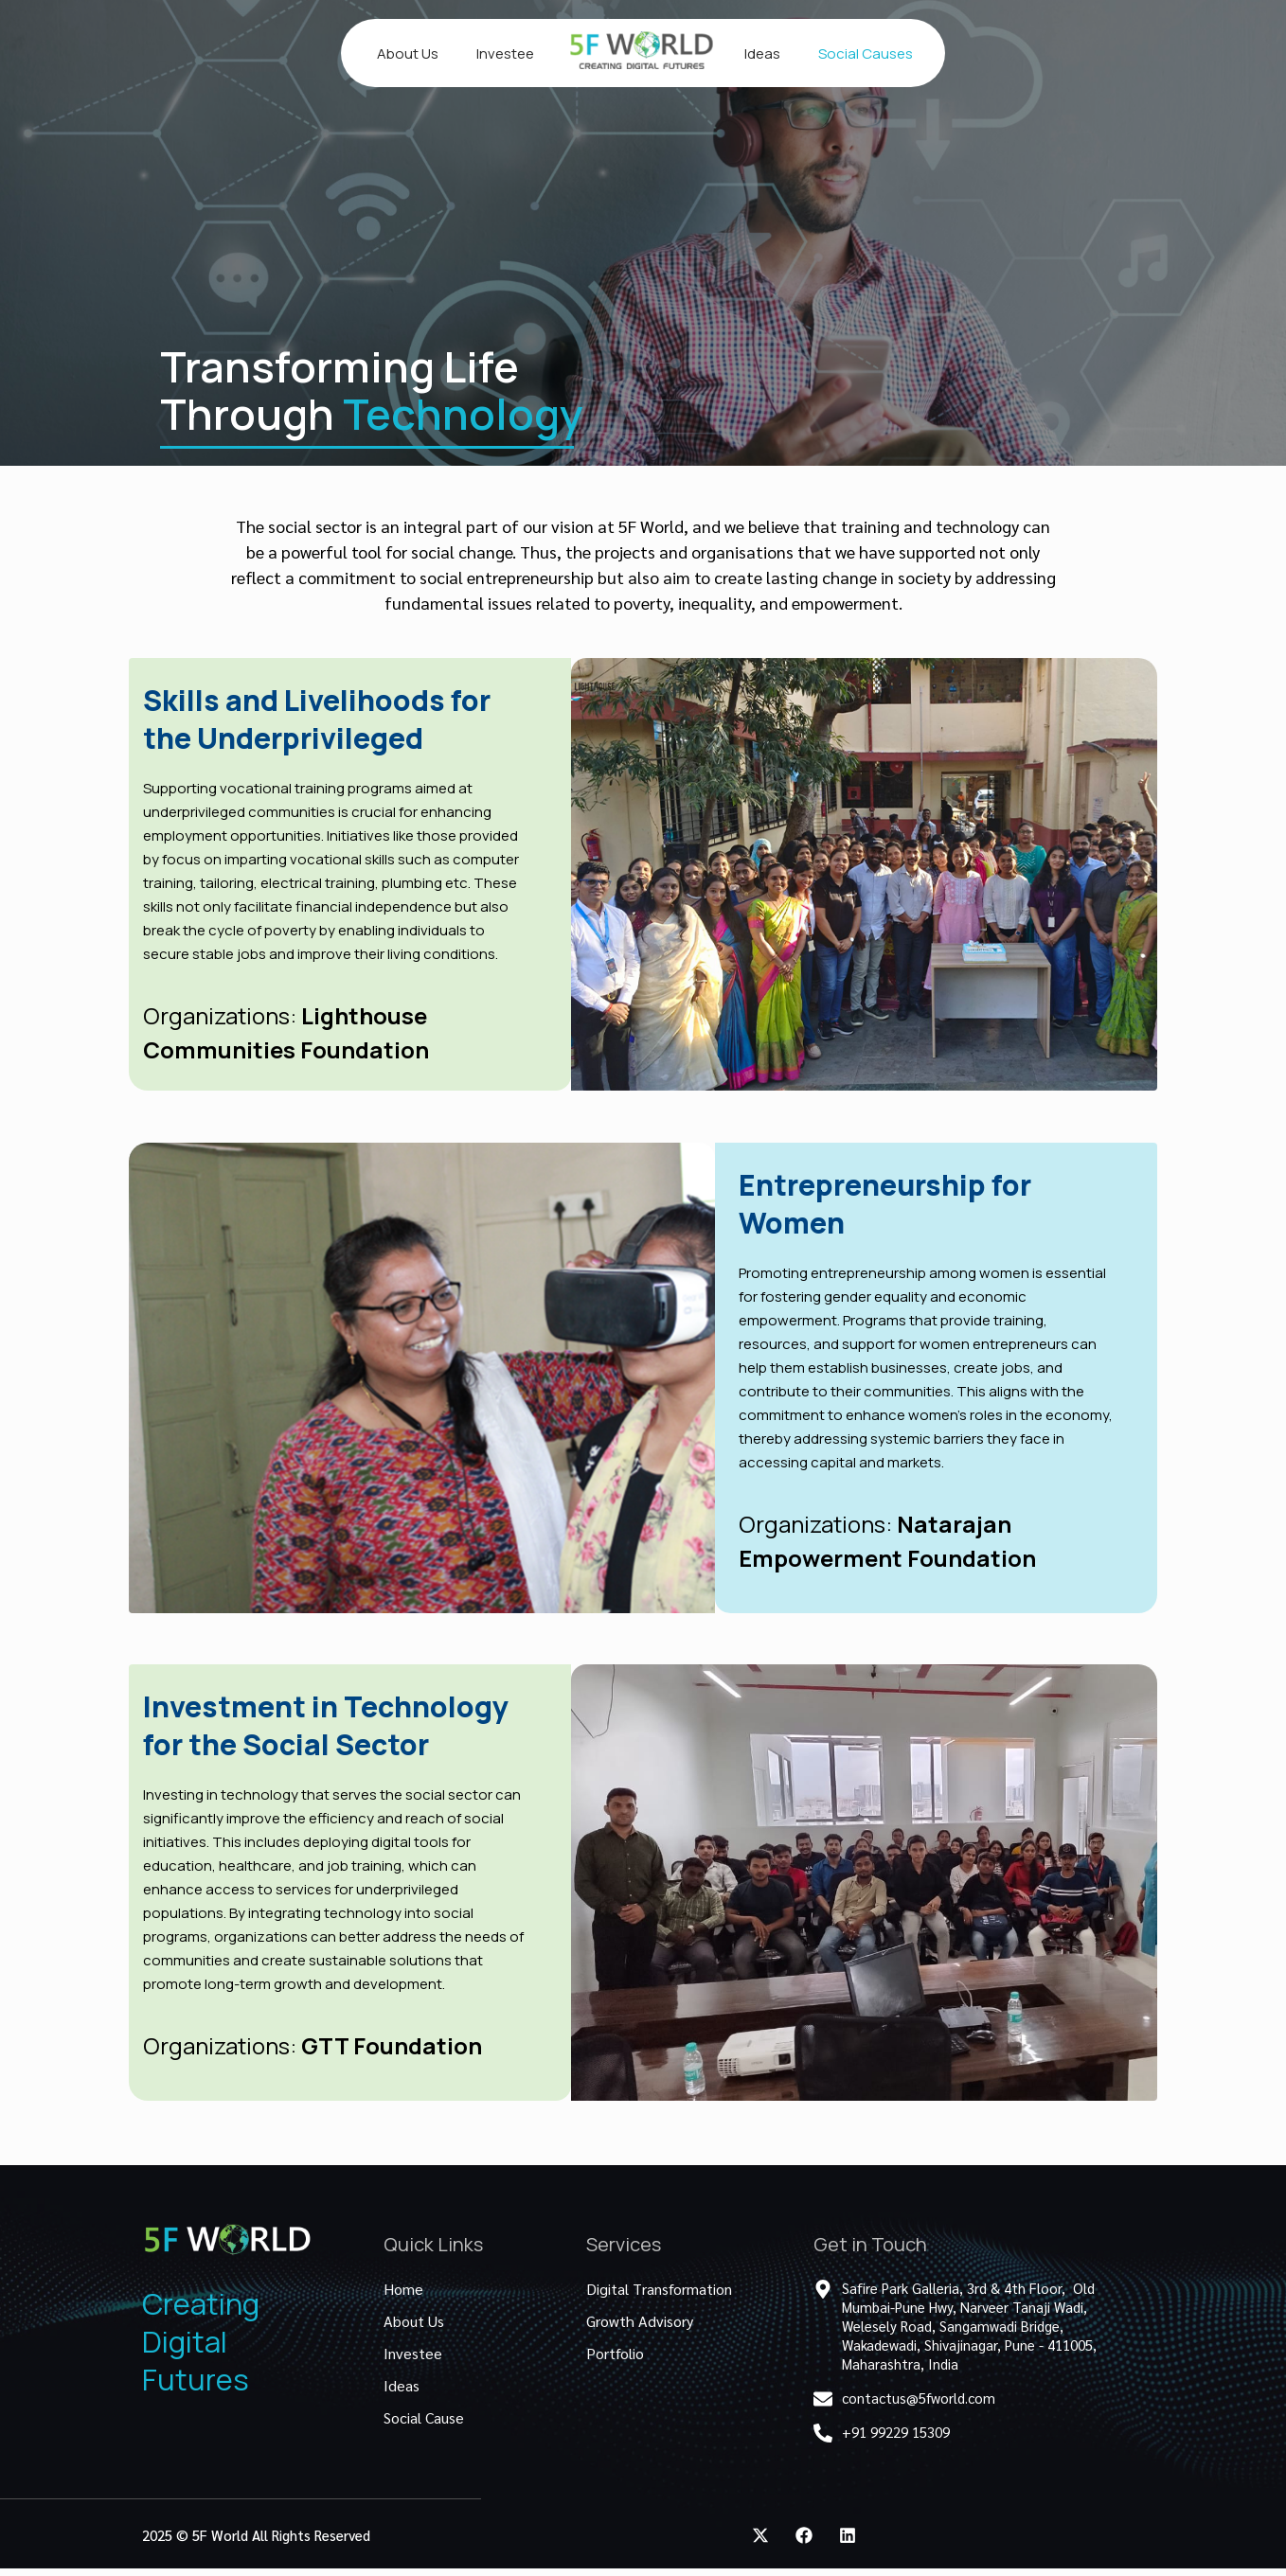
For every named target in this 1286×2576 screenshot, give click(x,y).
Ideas (762, 53)
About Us (407, 53)
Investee (505, 53)
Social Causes (865, 53)
